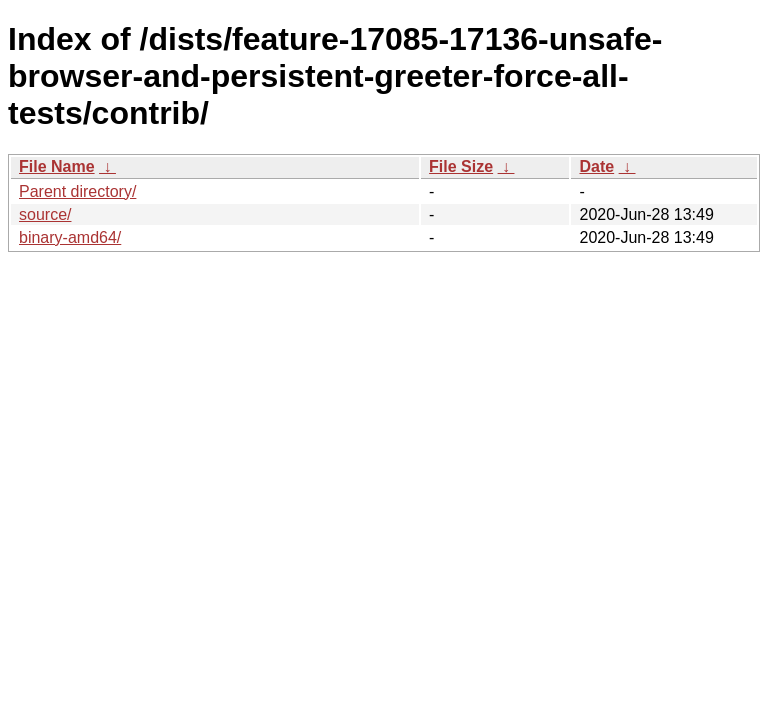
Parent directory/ (77, 191)
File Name (57, 166)
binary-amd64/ (70, 237)
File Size (461, 166)
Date (596, 166)
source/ (45, 214)
